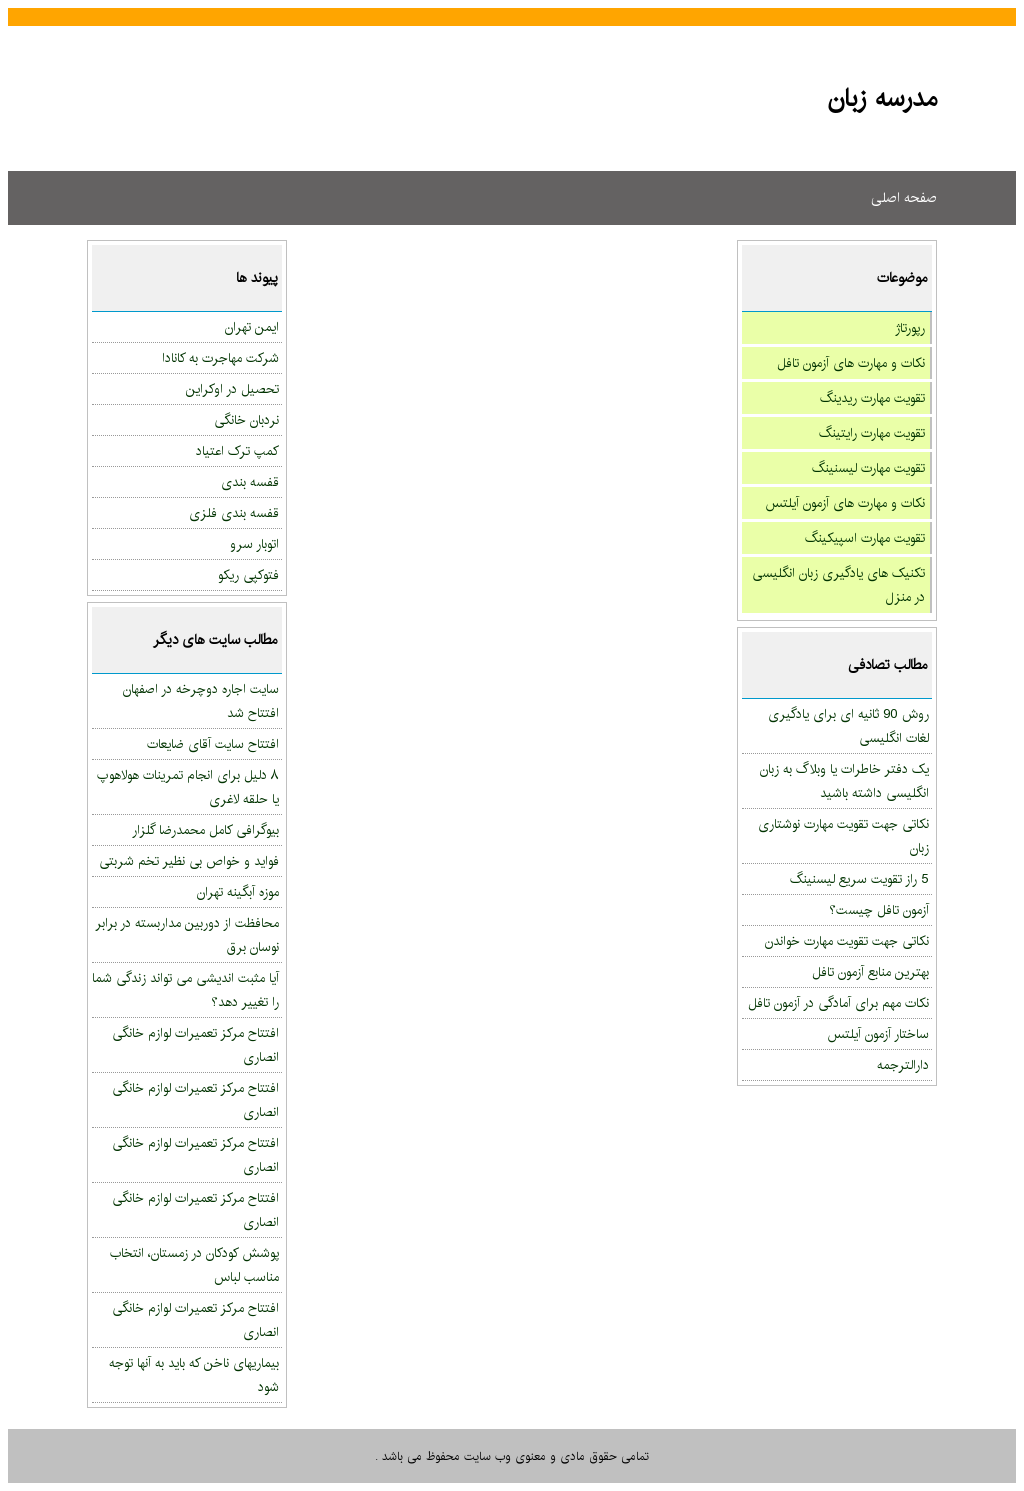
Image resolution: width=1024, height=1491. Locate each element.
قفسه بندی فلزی (234, 513)
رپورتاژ (910, 328)
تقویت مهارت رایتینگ (872, 433)
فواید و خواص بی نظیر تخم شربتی (189, 861)
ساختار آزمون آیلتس (878, 1034)
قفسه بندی (250, 482)
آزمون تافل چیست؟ (879, 910)
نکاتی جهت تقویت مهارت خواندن (847, 941)
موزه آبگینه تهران (238, 892)
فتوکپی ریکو (248, 575)
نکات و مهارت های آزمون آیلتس (845, 503)
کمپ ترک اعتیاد (237, 451)
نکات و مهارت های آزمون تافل (851, 363)
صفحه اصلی (904, 198)
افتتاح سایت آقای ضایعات (213, 744)
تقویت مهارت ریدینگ (872, 398)
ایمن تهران (252, 327)
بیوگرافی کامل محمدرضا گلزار (205, 830)
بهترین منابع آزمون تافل (870, 972)
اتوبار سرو (254, 544)
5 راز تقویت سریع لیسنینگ (859, 879)
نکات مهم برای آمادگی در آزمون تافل (838, 1003)
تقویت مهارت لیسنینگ (868, 468)
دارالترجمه (903, 1065)
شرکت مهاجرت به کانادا (220, 358)
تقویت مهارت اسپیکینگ (865, 538)
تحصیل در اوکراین (232, 389)
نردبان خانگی (246, 420)
